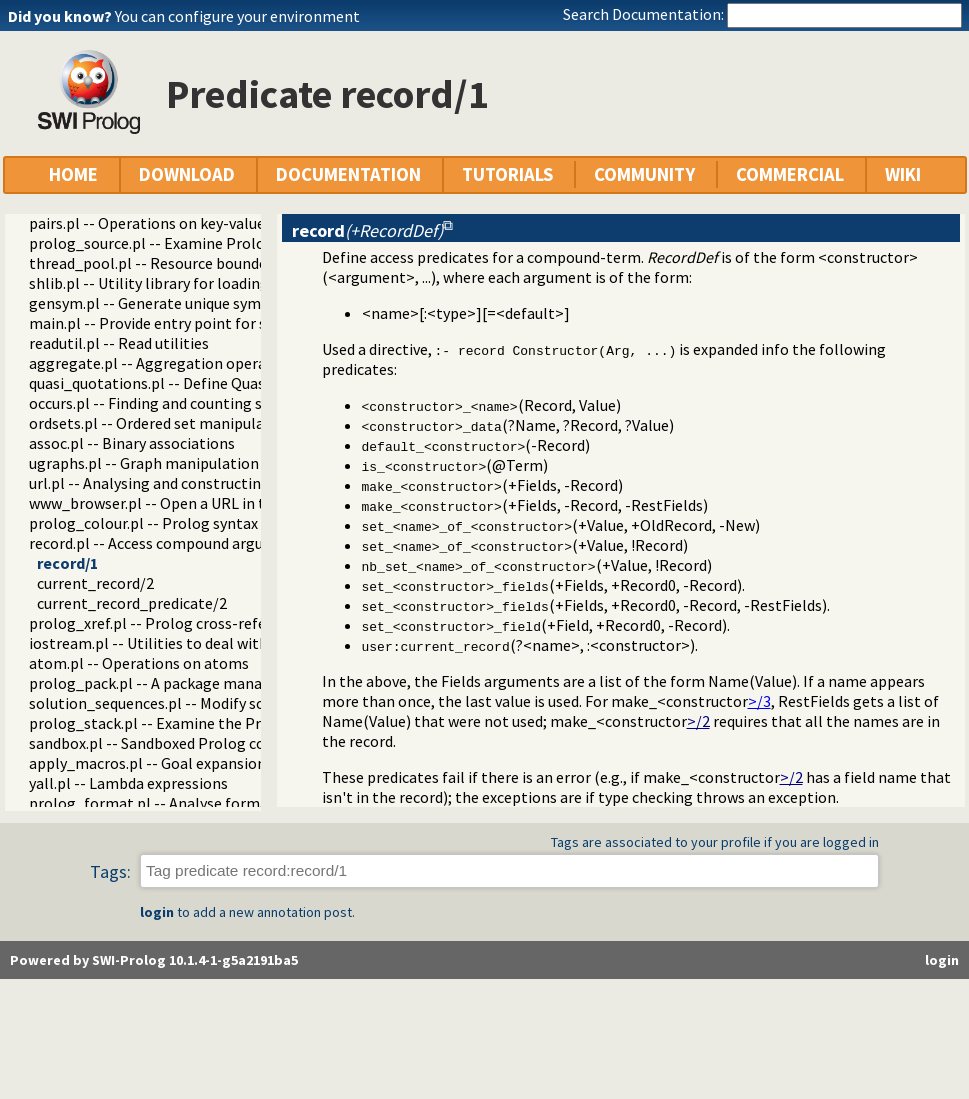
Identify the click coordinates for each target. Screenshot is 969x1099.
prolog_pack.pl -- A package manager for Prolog (194, 683)
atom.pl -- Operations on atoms (139, 663)
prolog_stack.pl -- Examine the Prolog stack (181, 723)
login (157, 912)
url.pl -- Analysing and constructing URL (165, 483)
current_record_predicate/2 (132, 603)
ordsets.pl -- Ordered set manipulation (161, 423)
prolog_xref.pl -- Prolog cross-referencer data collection (223, 623)
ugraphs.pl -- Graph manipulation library (168, 463)
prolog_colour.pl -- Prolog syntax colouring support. (208, 523)
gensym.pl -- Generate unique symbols (160, 303)
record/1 (67, 563)
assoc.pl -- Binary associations (132, 443)
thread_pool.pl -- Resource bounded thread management (225, 263)
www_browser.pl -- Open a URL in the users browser (204, 503)
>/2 (698, 721)
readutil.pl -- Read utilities (119, 343)
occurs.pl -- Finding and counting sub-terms (178, 403)
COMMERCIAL (790, 174)
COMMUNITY (644, 174)
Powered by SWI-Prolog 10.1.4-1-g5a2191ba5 (154, 960)
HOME (73, 174)
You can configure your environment (237, 16)
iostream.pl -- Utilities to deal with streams (178, 643)
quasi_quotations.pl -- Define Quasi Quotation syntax (210, 383)
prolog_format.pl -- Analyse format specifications (201, 803)
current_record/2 (95, 583)
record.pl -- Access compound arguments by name (199, 543)
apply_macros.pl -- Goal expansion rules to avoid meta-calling (241, 763)
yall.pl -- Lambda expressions (128, 783)
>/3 (759, 701)
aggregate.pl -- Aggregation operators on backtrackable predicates (260, 363)
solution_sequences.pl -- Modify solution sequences (204, 703)
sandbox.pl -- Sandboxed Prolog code (155, 743)
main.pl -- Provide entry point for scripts (167, 323)
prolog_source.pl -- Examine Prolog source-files (193, 243)
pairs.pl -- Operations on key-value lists (163, 223)
